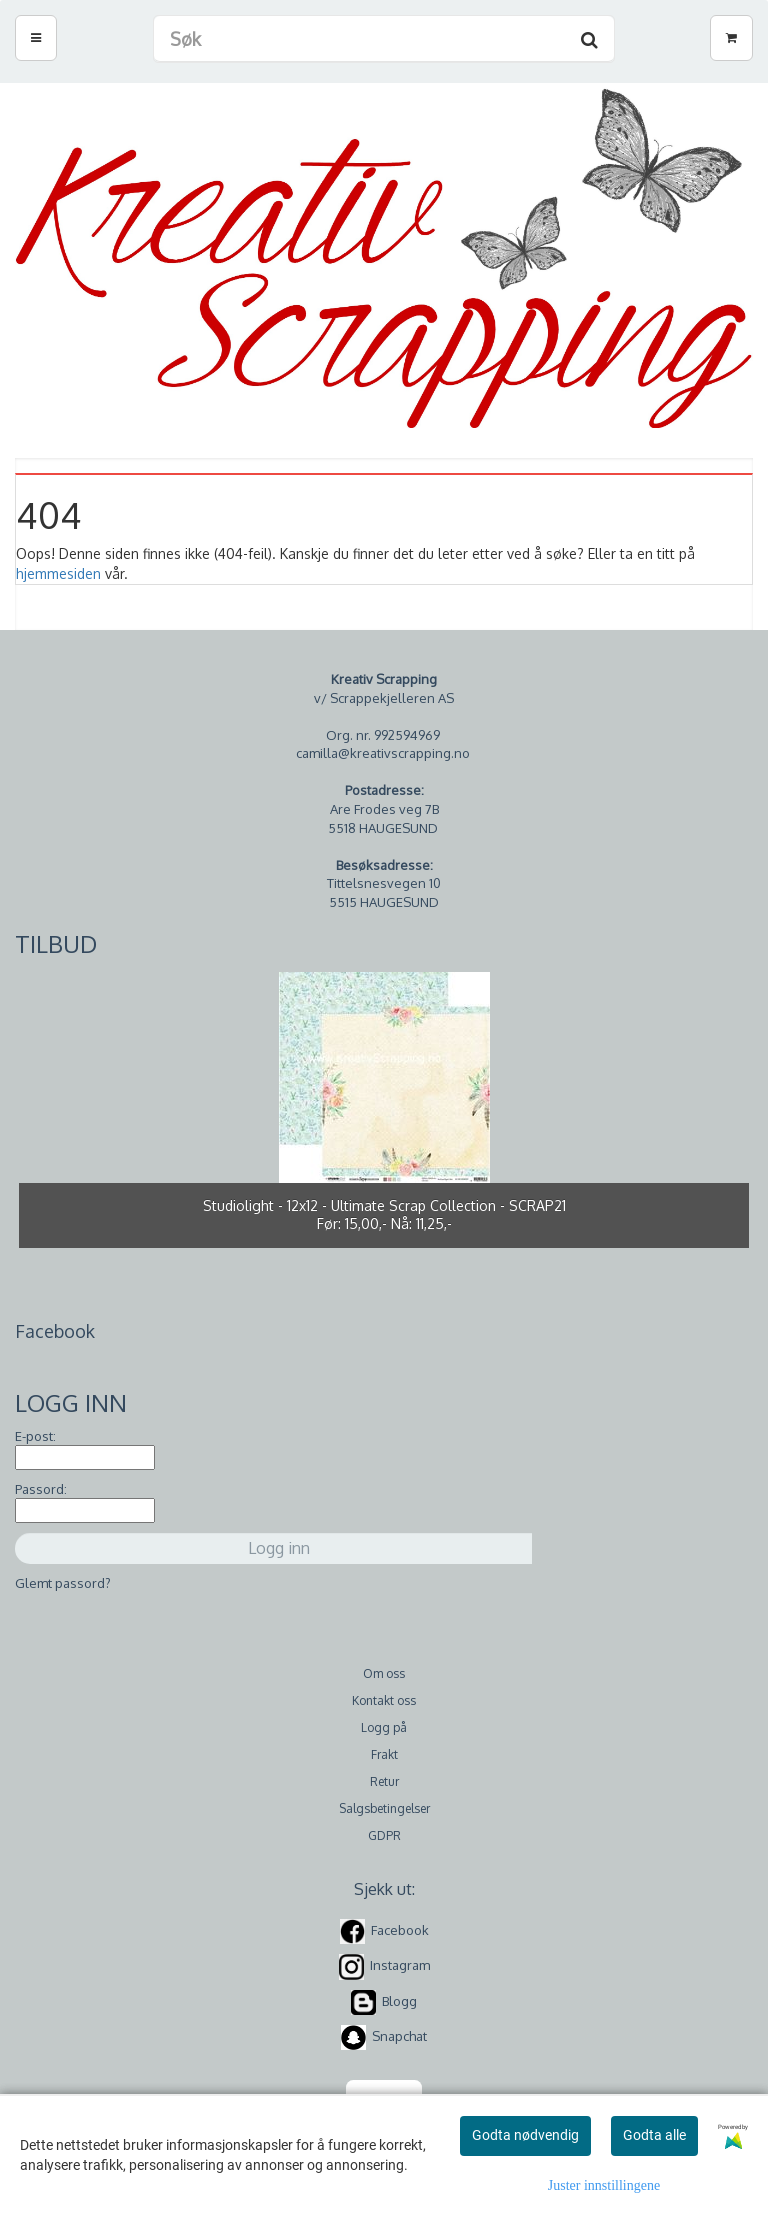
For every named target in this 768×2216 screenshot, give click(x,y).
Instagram (400, 1966)
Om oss (384, 1673)
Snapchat (399, 2036)
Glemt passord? (63, 1583)
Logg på (384, 1727)
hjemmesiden (58, 573)
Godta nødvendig (525, 2135)
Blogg (399, 2001)
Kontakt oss (384, 1700)
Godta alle (654, 2135)
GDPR (384, 1835)
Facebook (400, 1930)
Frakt (384, 1754)
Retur (384, 1781)
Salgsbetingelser (384, 1808)
